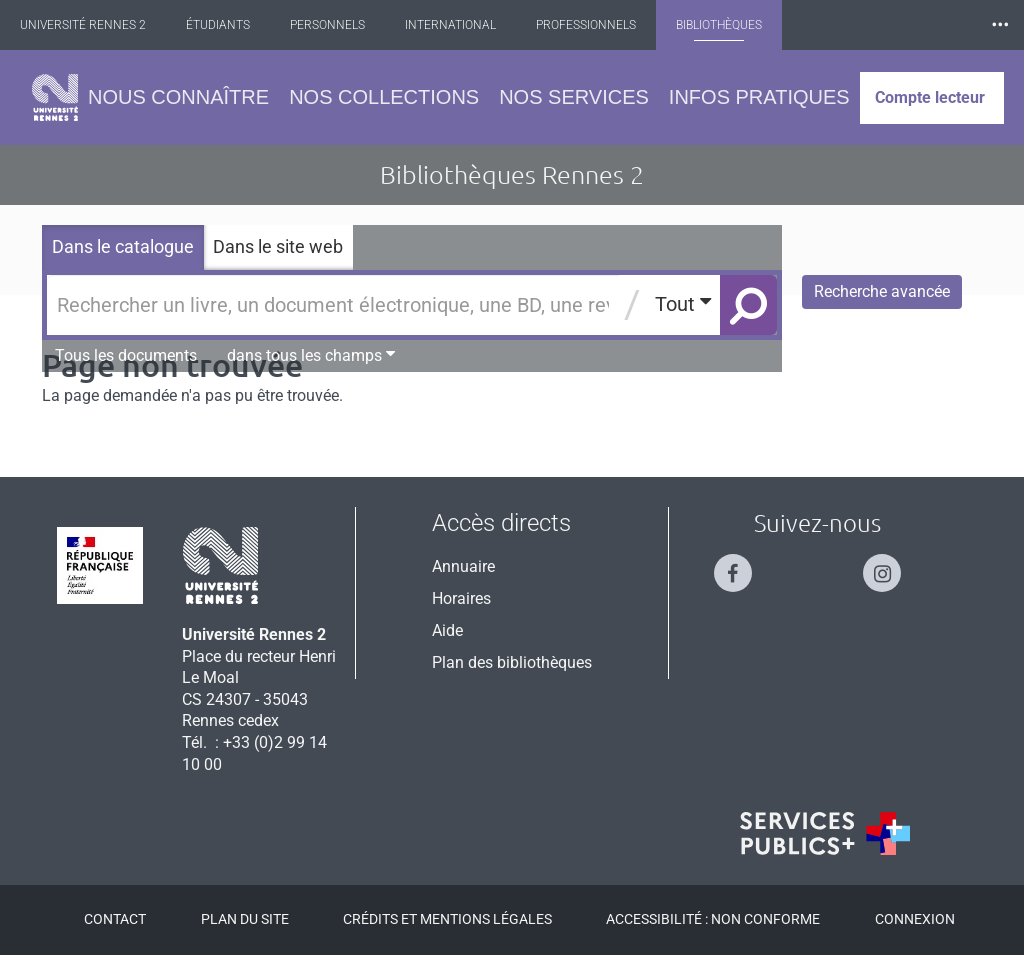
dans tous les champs (311, 355)
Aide (447, 630)
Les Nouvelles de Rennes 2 (903, 25)
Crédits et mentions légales (447, 919)
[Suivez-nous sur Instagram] (892, 564)
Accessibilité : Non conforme (713, 919)
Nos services (574, 97)
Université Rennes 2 (101, 25)
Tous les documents (126, 355)
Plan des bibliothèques (512, 662)
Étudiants (236, 25)
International (468, 25)
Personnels (345, 25)
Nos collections (384, 97)
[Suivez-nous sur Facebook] (743, 564)
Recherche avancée (882, 291)
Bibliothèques (737, 25)
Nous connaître (178, 97)
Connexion (915, 919)
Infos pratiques (759, 97)
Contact (115, 919)
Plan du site (245, 919)
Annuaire (463, 566)
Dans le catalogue (123, 246)
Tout (683, 303)
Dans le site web (278, 246)
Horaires (461, 598)
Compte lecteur (930, 97)
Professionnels (604, 25)
